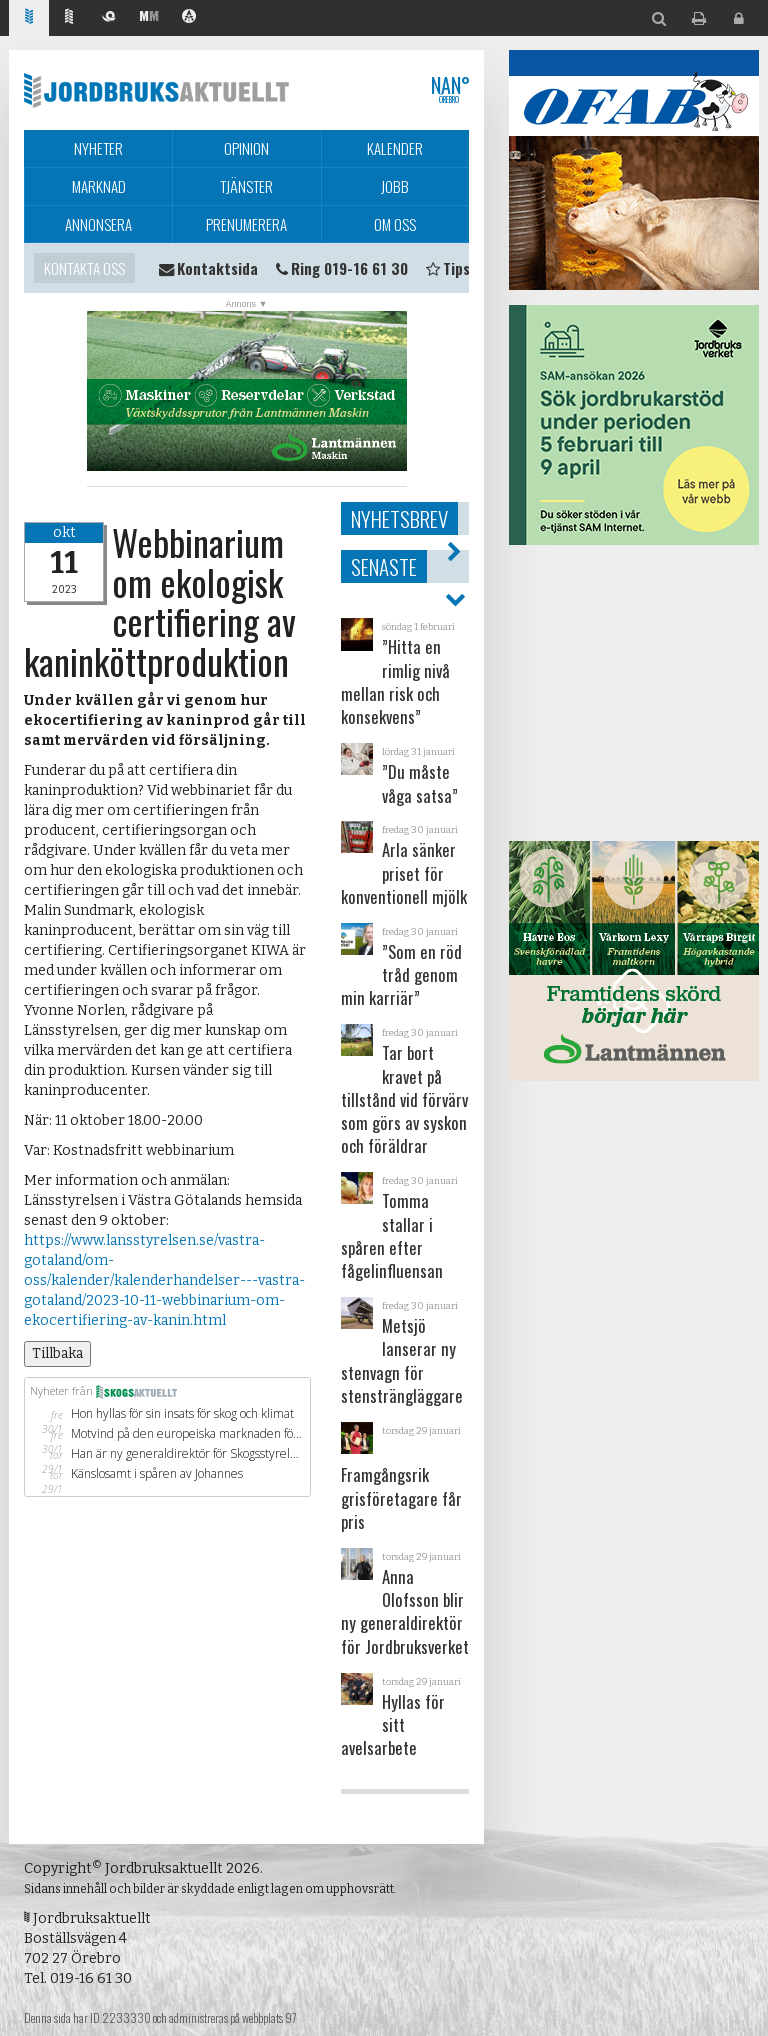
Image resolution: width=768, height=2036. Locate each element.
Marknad (99, 186)
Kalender (395, 148)
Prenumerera (246, 224)
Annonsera (98, 224)
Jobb (395, 186)
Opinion (246, 148)
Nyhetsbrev (399, 518)
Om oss (395, 224)
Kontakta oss (84, 268)
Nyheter (98, 148)
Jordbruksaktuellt (156, 90)
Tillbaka (57, 1353)
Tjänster (246, 186)
